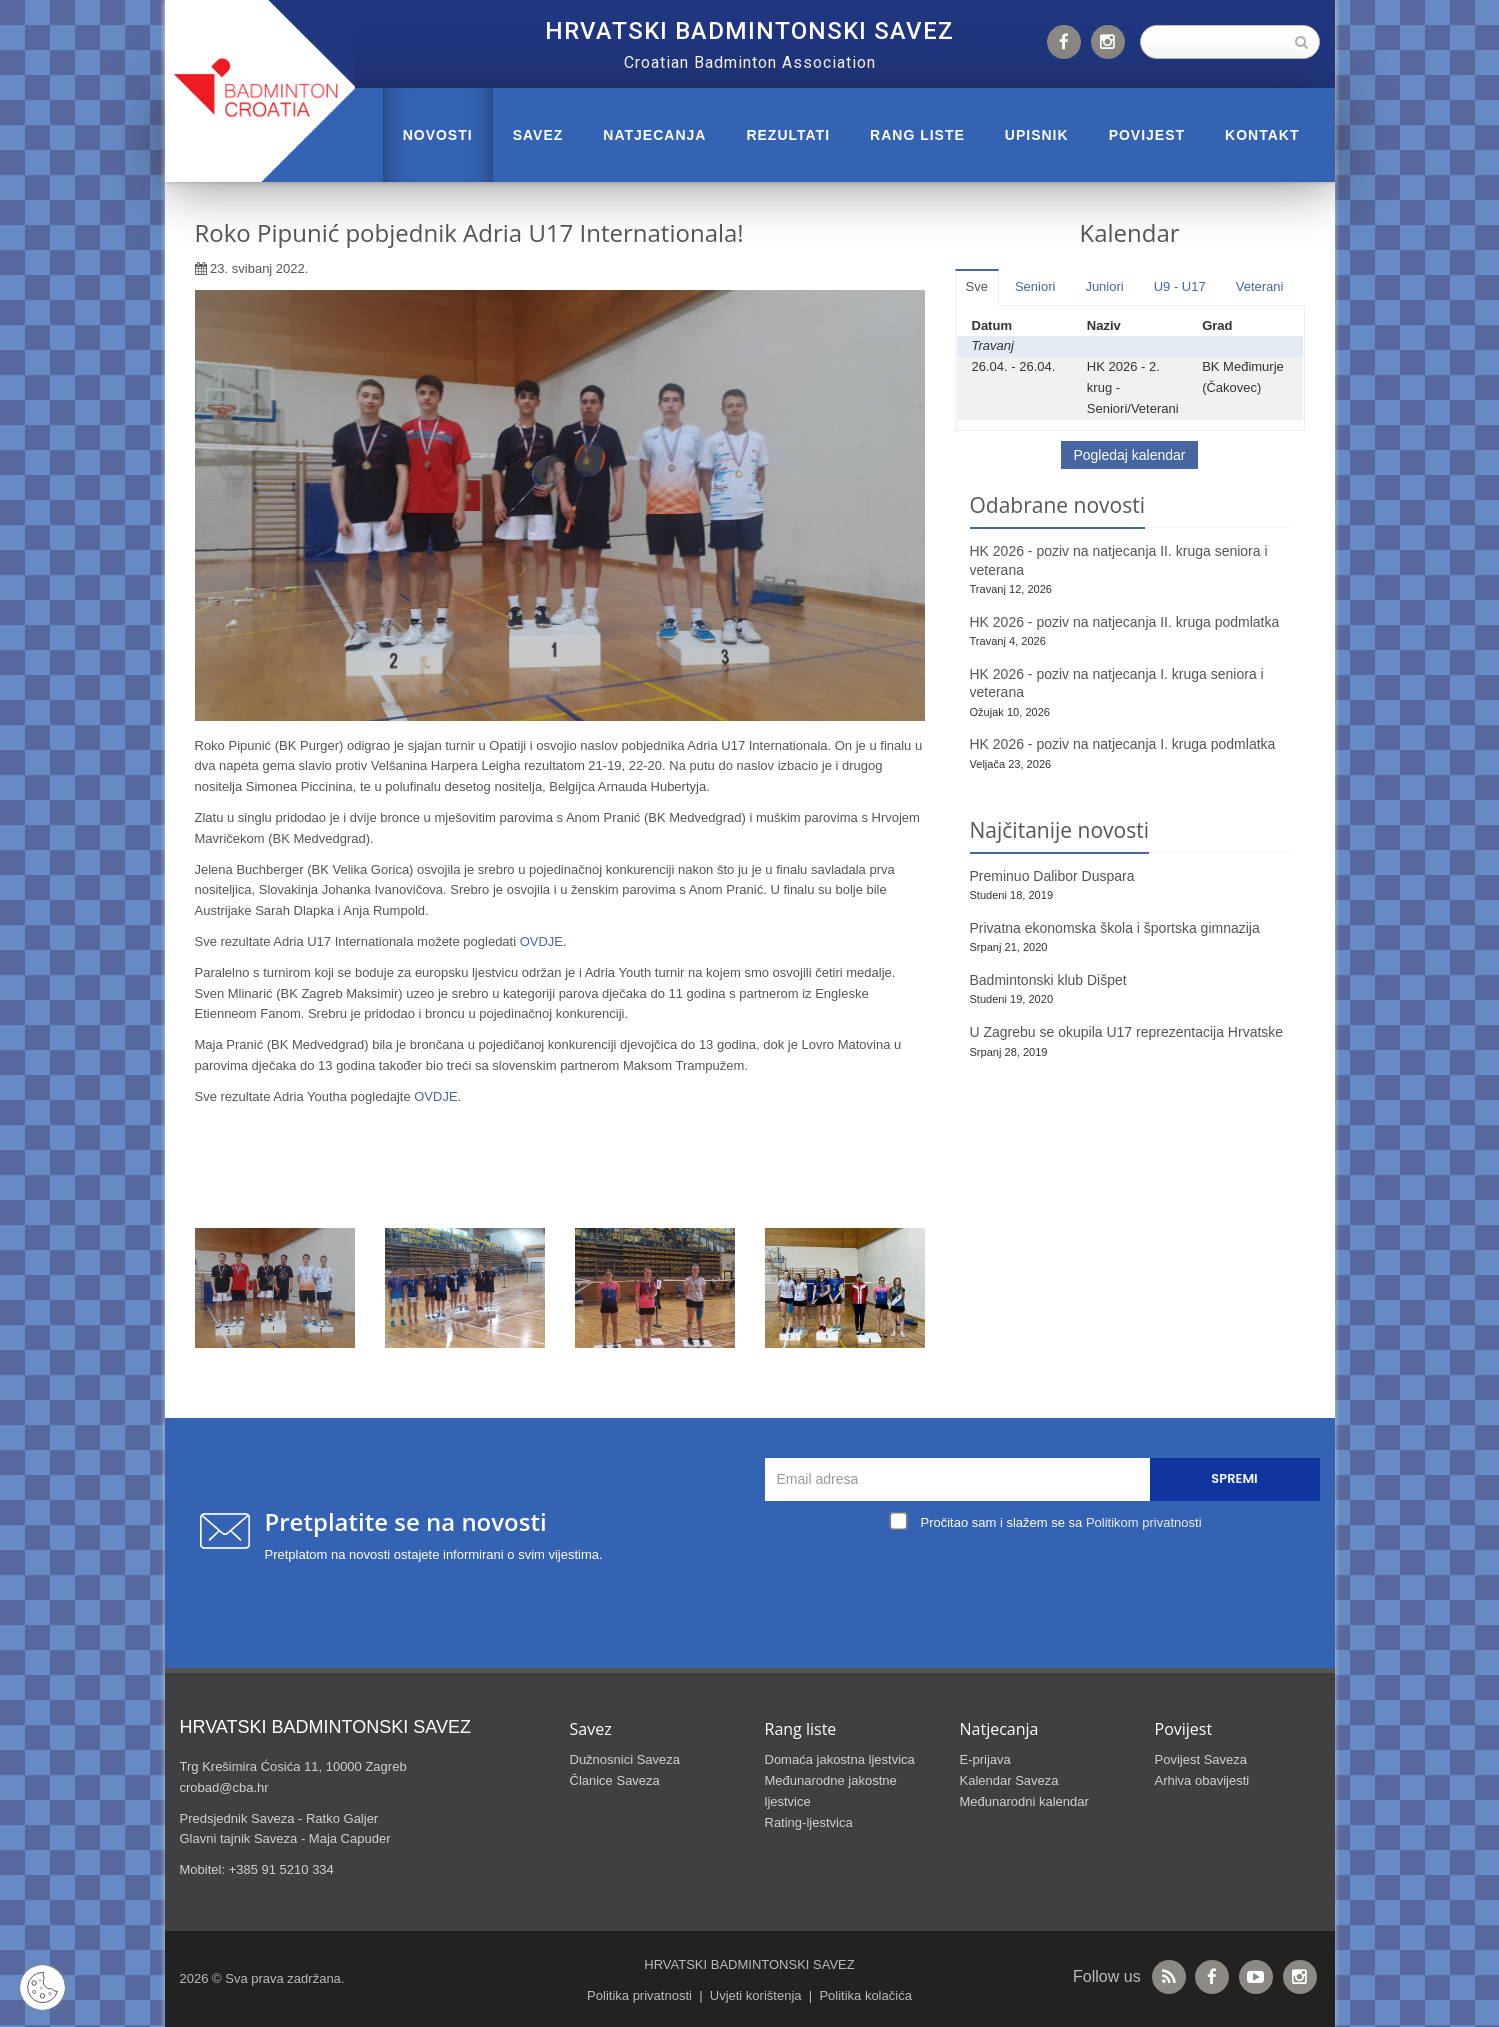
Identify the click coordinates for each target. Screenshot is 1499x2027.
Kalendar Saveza (1009, 1780)
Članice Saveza (615, 1780)
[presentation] (1047, 1582)
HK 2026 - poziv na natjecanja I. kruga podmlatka (1123, 744)
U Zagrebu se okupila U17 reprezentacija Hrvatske (1127, 1032)
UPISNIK (1037, 135)
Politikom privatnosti (1144, 1522)
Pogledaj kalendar (1129, 455)
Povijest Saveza (1201, 1759)
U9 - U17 (1180, 286)
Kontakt (1262, 135)
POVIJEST (1147, 135)
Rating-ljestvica (809, 1822)
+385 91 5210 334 (281, 1869)
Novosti (438, 135)
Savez (538, 135)
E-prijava (985, 1759)
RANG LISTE (917, 135)
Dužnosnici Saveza (625, 1759)
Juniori (1104, 286)
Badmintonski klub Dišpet (1048, 980)
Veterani (1260, 286)
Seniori (1035, 286)
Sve (977, 286)
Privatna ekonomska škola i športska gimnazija (1115, 928)
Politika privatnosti (639, 1995)
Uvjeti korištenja (756, 1995)
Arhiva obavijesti (1202, 1780)
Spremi (1234, 1478)
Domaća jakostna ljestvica (840, 1759)
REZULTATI (788, 135)
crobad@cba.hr (224, 1787)
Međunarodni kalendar (1024, 1801)
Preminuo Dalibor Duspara (1052, 876)
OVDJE (541, 941)
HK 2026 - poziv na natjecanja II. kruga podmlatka (1125, 622)
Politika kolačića (865, 1995)
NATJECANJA (654, 135)
